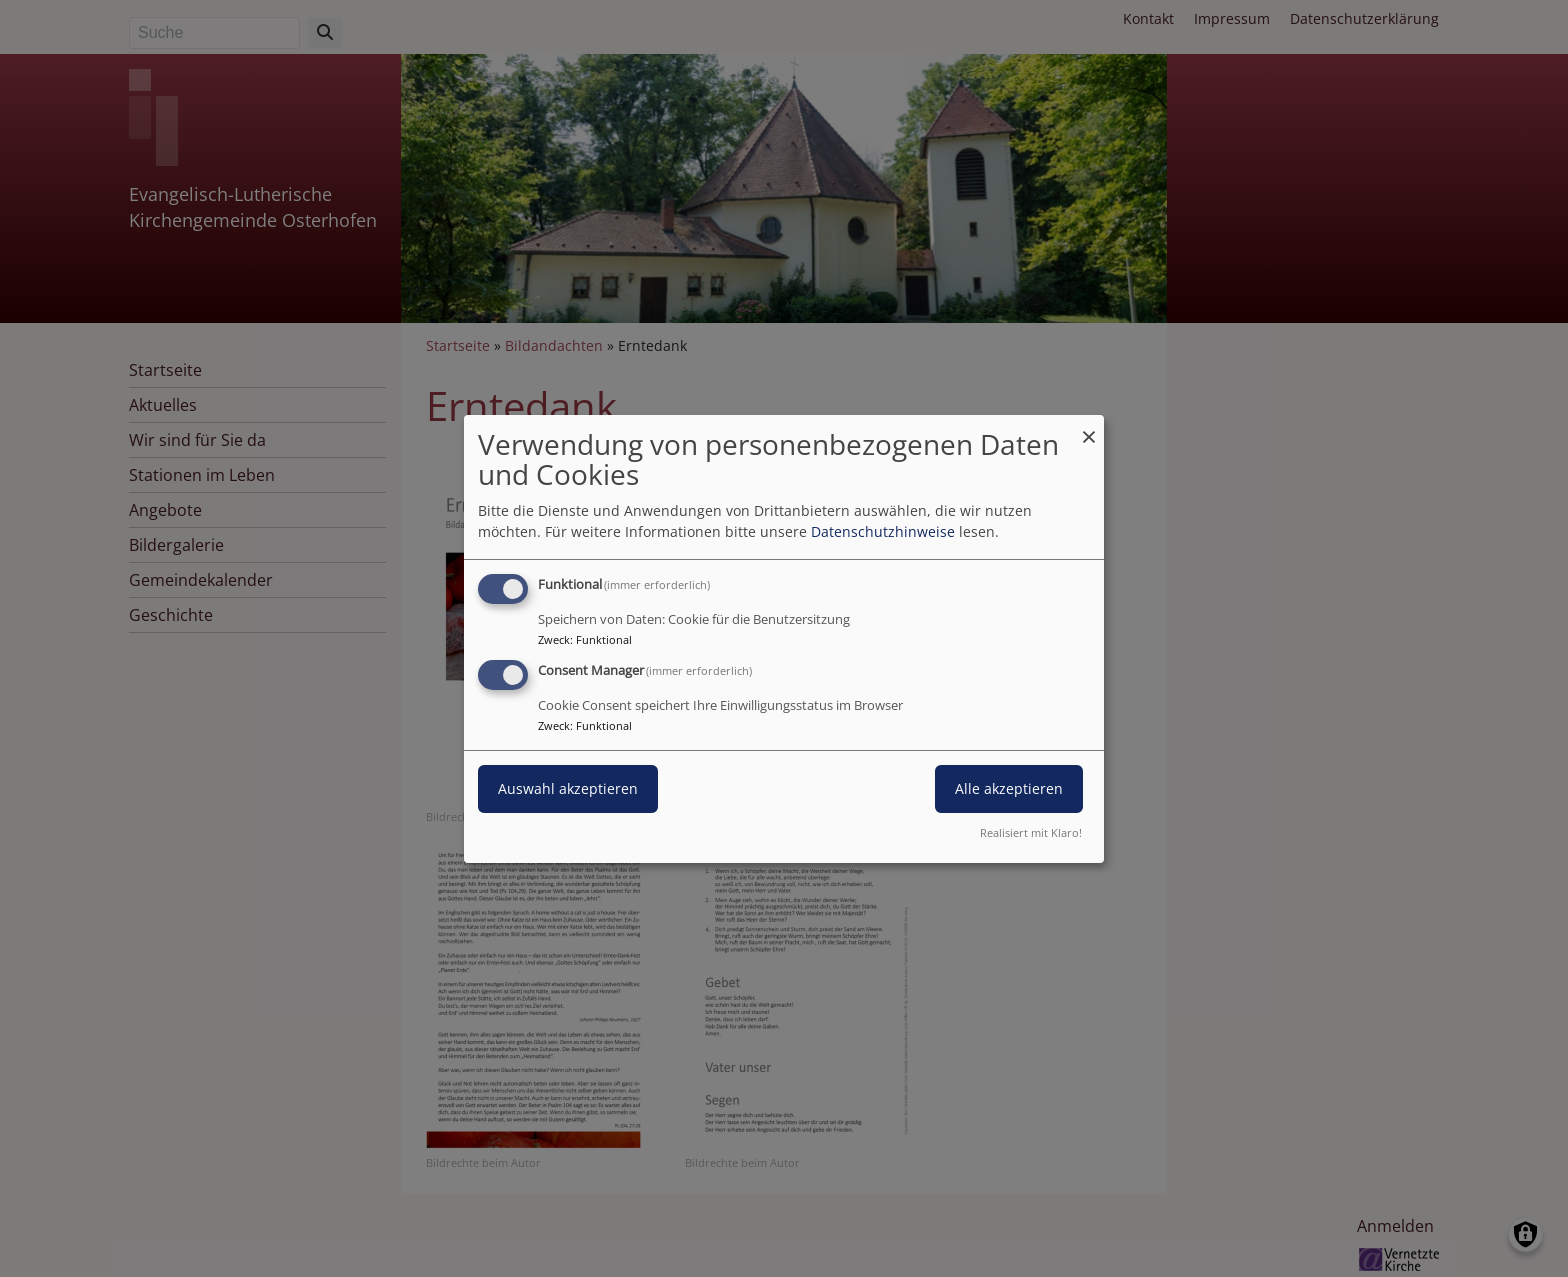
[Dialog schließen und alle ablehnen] (1089, 426)
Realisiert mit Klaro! (1031, 832)
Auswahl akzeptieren (568, 788)
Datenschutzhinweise (883, 531)
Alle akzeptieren (1009, 788)
